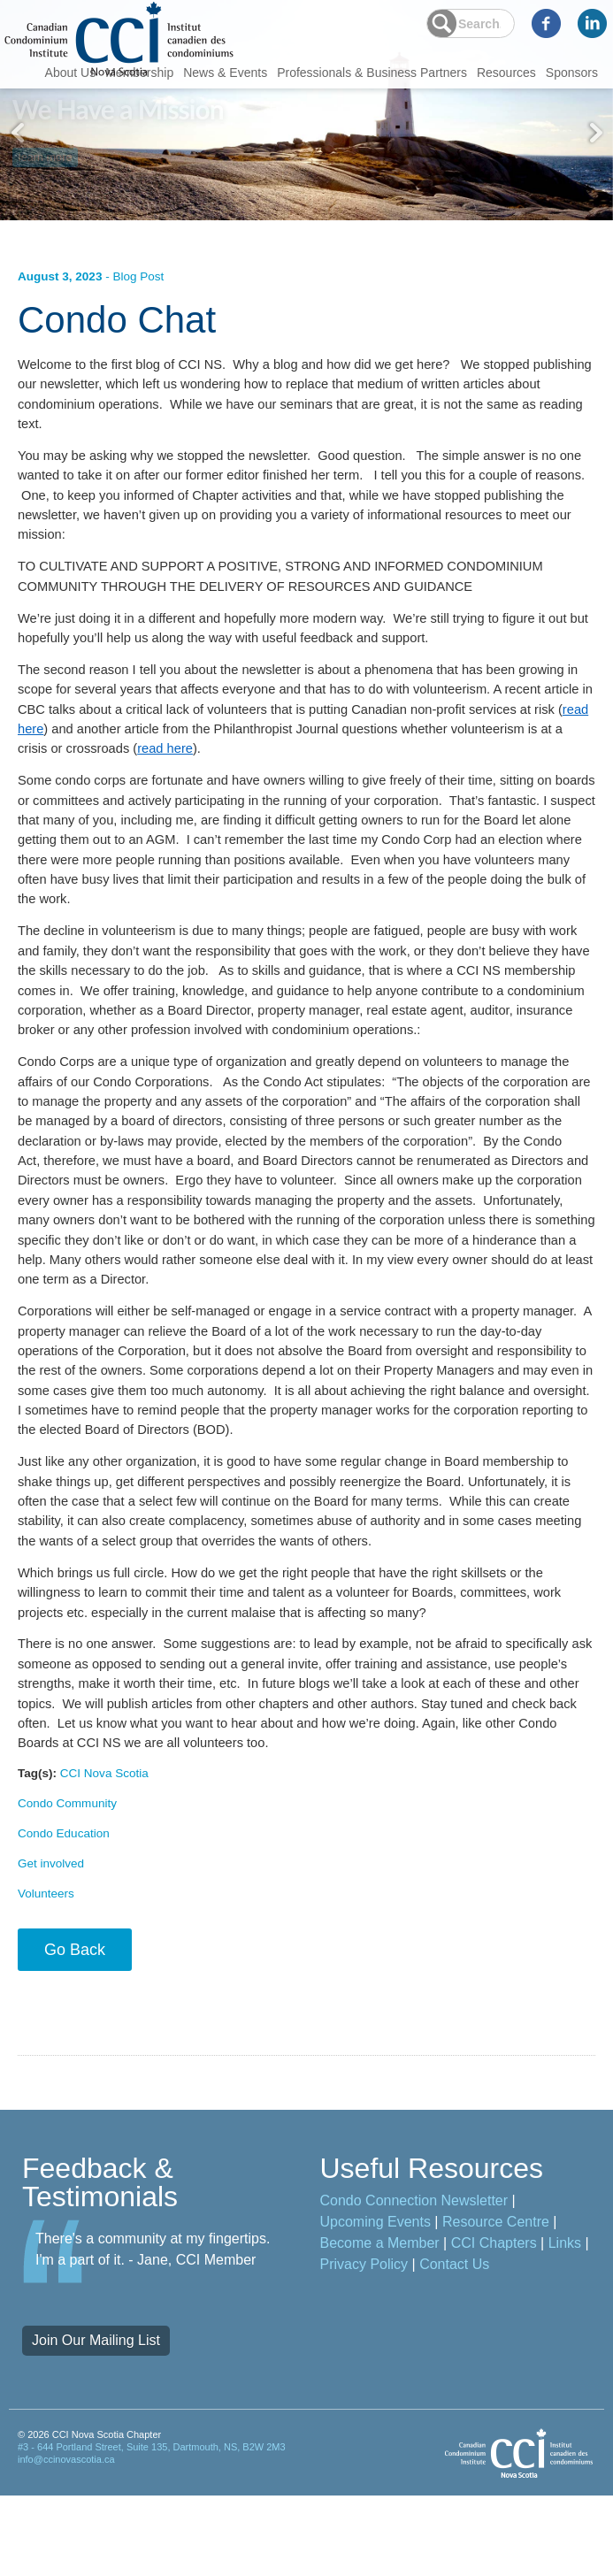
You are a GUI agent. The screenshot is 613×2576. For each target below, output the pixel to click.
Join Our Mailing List (96, 2420)
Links (564, 2323)
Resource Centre (495, 2302)
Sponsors (572, 72)
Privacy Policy (364, 2344)
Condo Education (65, 1909)
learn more (46, 151)
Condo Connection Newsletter (414, 2280)
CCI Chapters (494, 2323)
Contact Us (454, 2344)
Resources (506, 72)
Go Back (74, 2030)
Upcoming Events (375, 2302)
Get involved (52, 1941)
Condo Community (69, 1877)
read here (165, 770)
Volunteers (47, 1973)
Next (595, 132)
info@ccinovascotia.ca (66, 2540)
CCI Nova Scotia (107, 1844)
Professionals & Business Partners (372, 72)
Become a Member (380, 2323)
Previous (18, 132)
